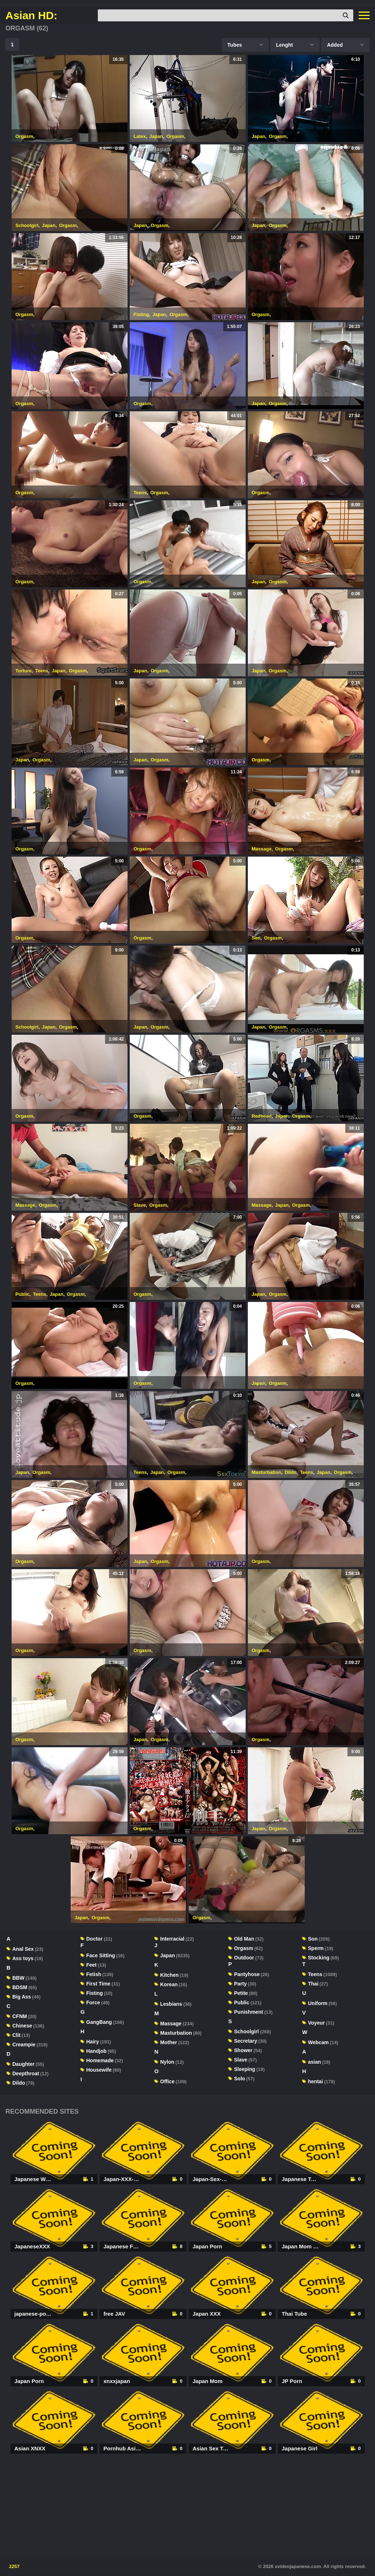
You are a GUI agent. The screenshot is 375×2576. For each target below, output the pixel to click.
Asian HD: (31, 15)
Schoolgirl (27, 225)
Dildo (291, 1472)
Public (23, 1294)
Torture (24, 670)
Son (256, 938)
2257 (14, 2566)
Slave (140, 1205)
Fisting (141, 314)
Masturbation (267, 1472)
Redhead (262, 1116)
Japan (156, 136)
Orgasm (24, 136)
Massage (262, 849)
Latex (140, 136)
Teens (140, 492)
